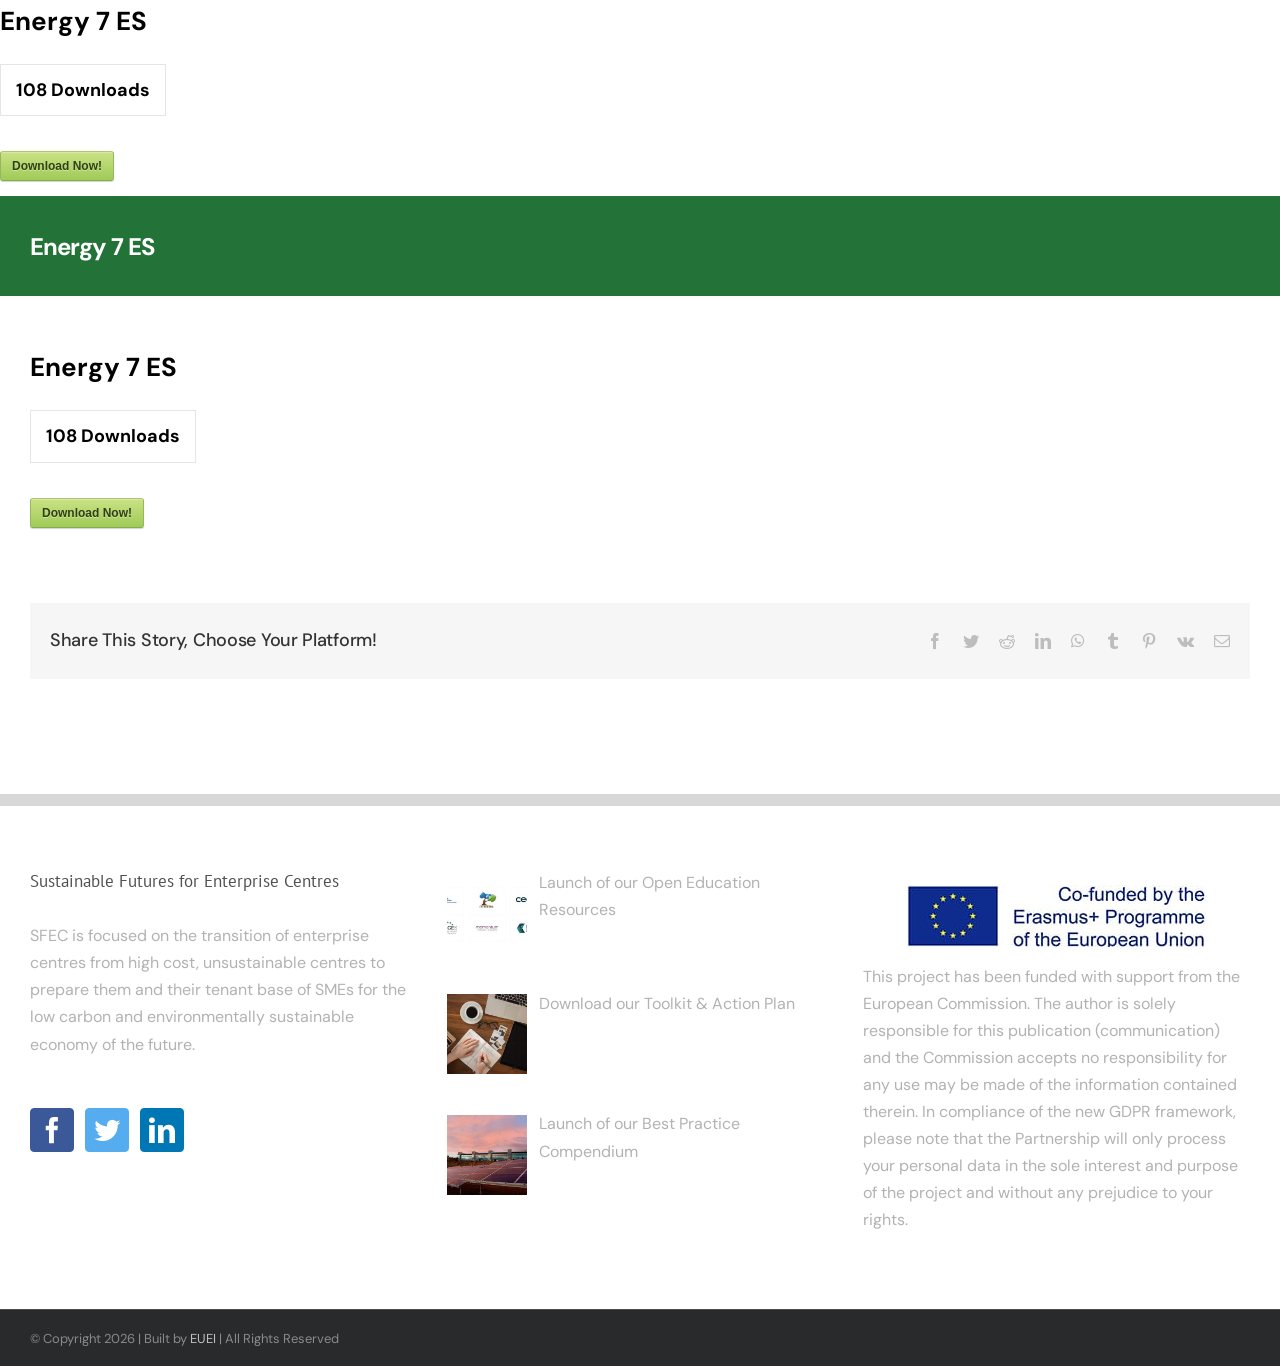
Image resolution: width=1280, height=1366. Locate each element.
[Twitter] (107, 1130)
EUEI (203, 1338)
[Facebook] (52, 1130)
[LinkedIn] (162, 1130)
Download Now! (57, 166)
